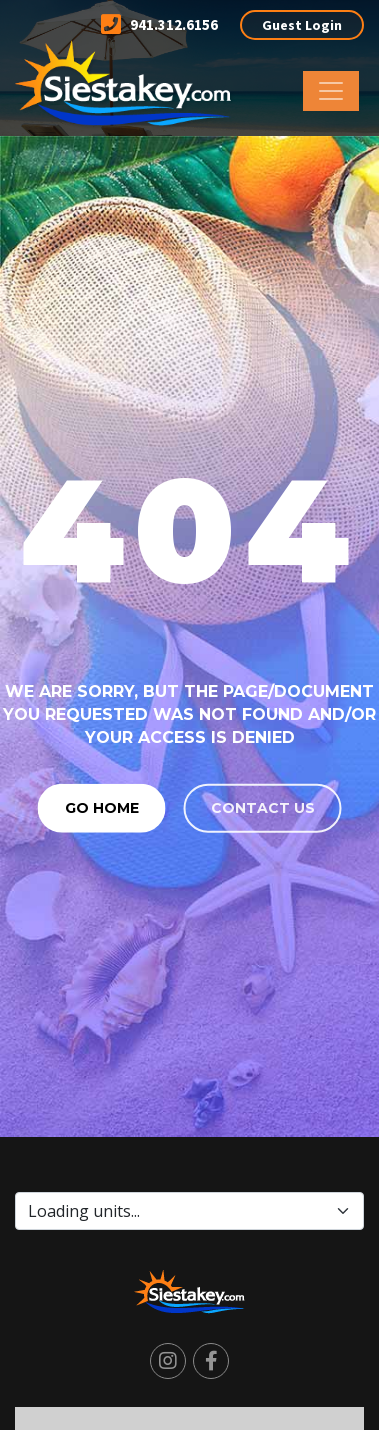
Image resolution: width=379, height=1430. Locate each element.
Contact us (263, 807)
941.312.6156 (159, 24)
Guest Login (302, 25)
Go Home (102, 807)
